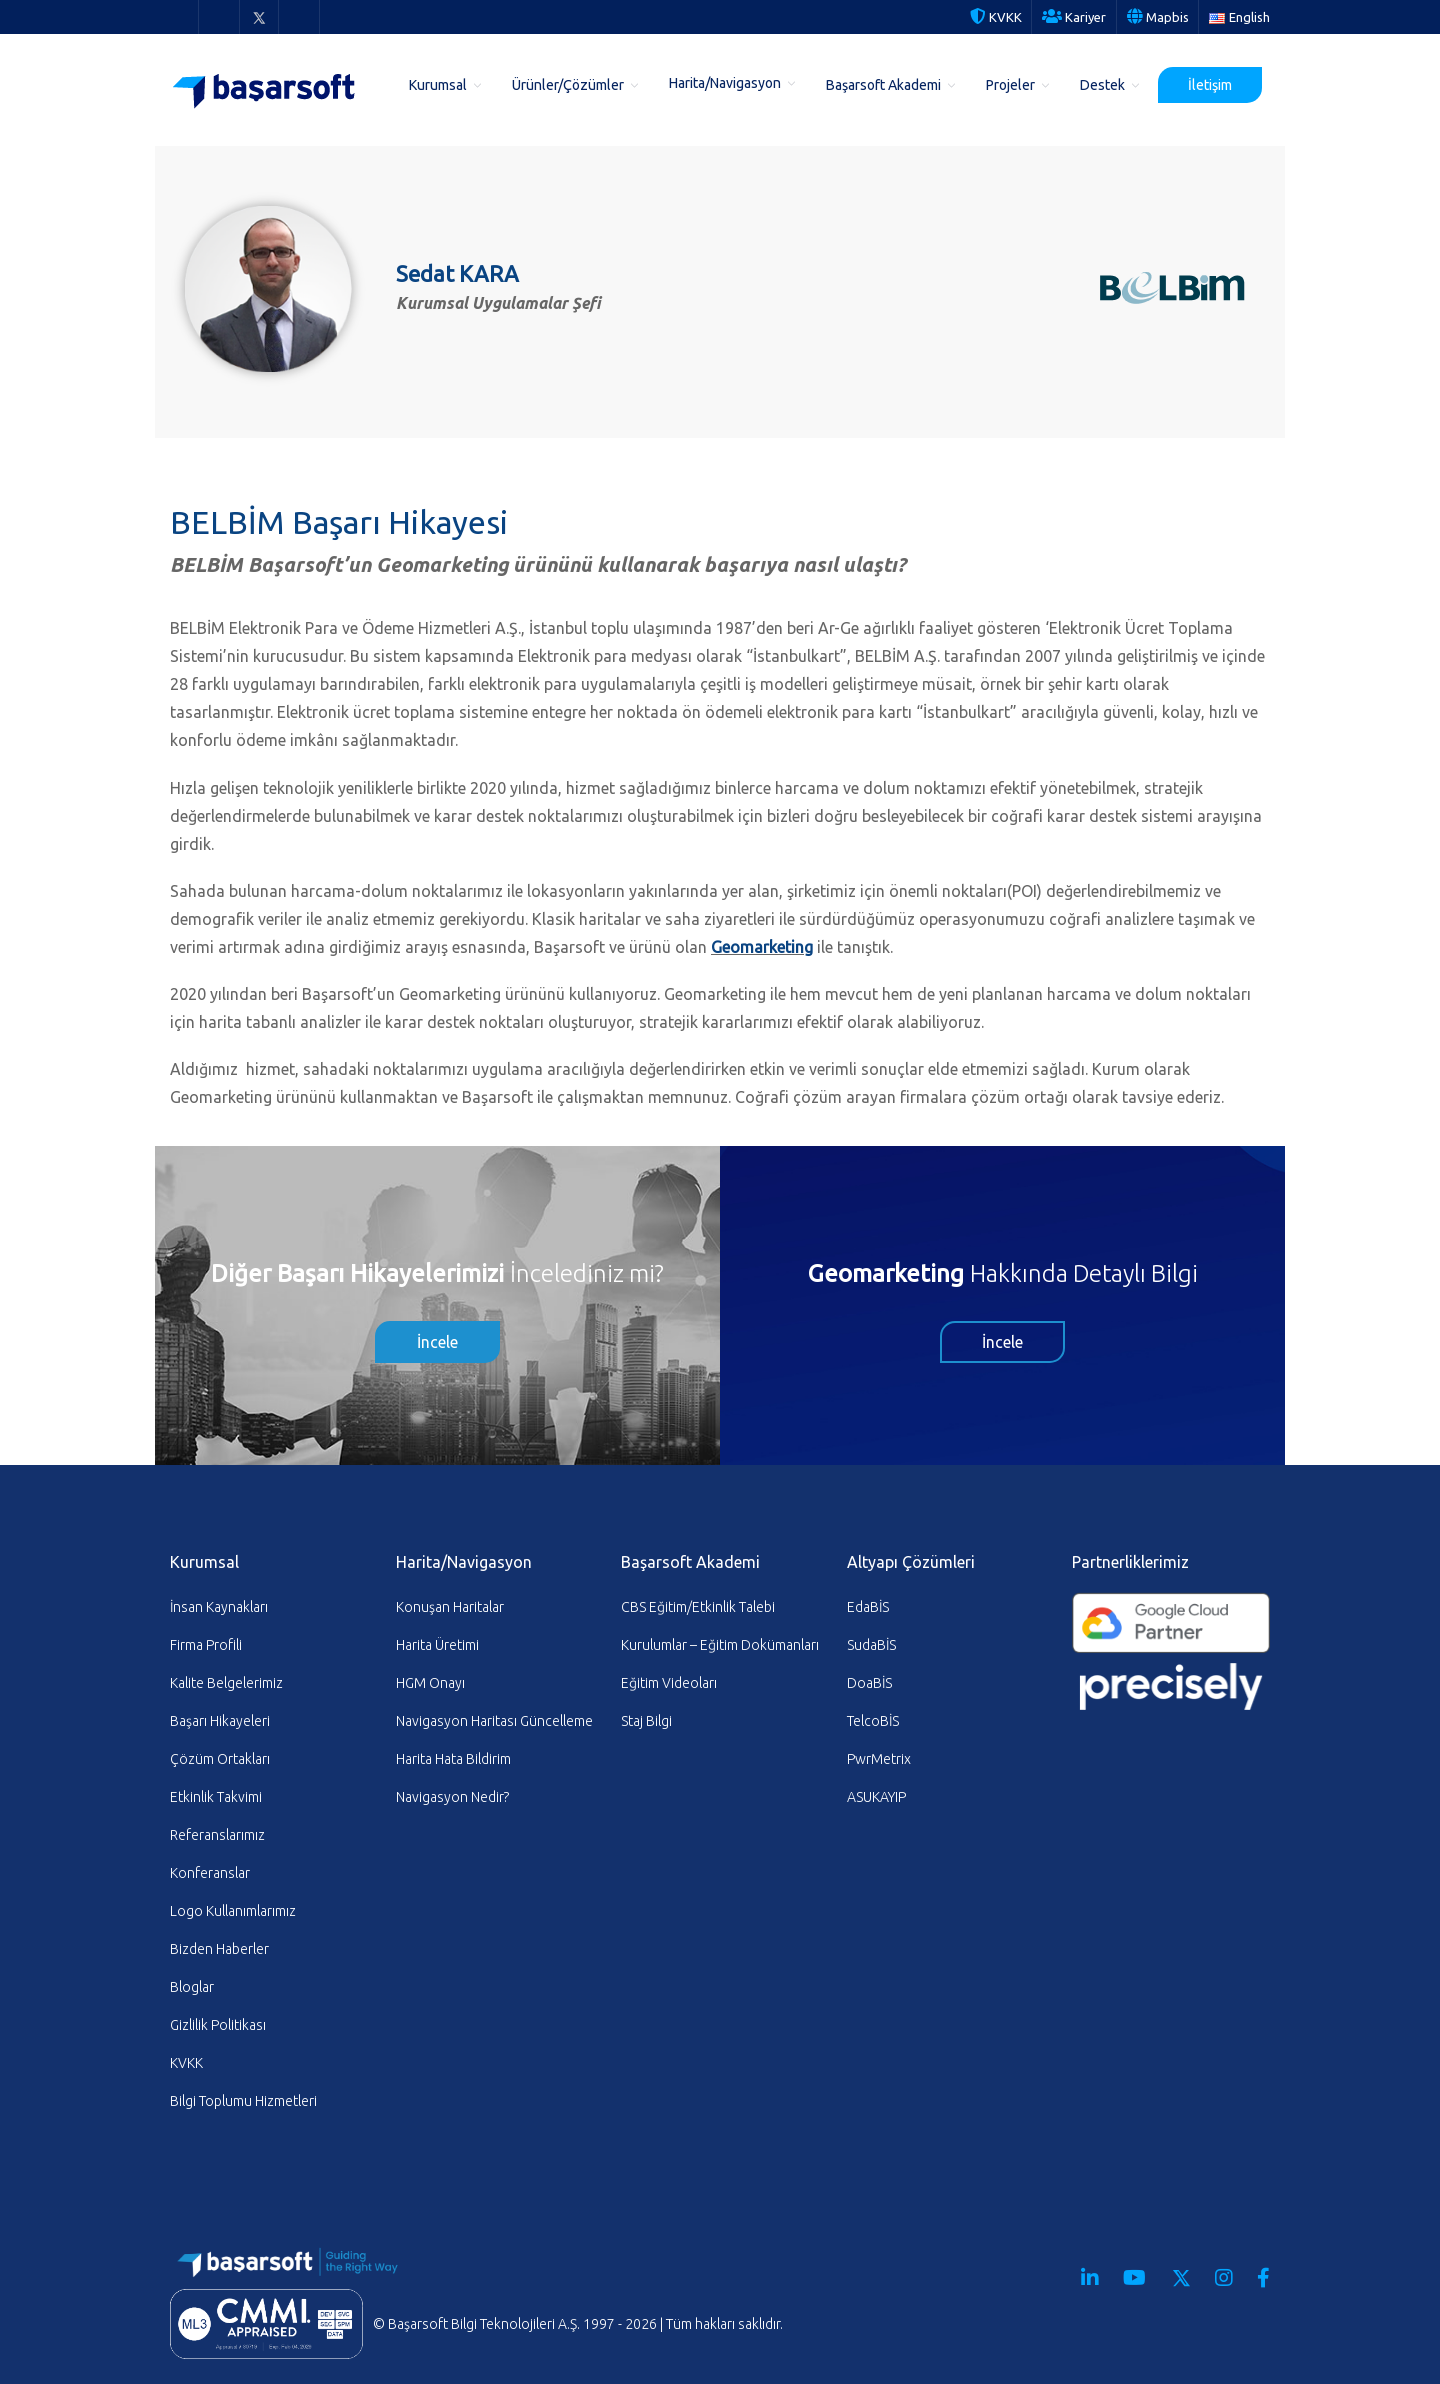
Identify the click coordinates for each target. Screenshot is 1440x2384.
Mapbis (1158, 17)
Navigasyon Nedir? (452, 1797)
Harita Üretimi (437, 1645)
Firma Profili (206, 1645)
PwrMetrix (879, 1759)
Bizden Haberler (219, 1949)
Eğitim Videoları (669, 1683)
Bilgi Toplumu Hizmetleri (243, 2101)
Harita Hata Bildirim (453, 1759)
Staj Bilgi (646, 1721)
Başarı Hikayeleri (220, 1721)
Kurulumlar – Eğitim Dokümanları (720, 1645)
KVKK (996, 17)
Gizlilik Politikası (218, 2025)
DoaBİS (869, 1683)
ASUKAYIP (876, 1797)
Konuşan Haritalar (450, 1607)
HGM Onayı (430, 1683)
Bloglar (192, 1987)
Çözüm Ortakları (220, 1759)
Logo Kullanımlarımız (233, 1911)
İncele (437, 1342)
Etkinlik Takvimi (216, 1797)
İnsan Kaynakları (219, 1607)
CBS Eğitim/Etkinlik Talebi (698, 1607)
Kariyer (1074, 17)
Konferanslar (210, 1873)
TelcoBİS (873, 1721)
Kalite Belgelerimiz (226, 1683)
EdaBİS (868, 1607)
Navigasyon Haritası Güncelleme (494, 1721)
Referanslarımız (217, 1835)
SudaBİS (871, 1645)
